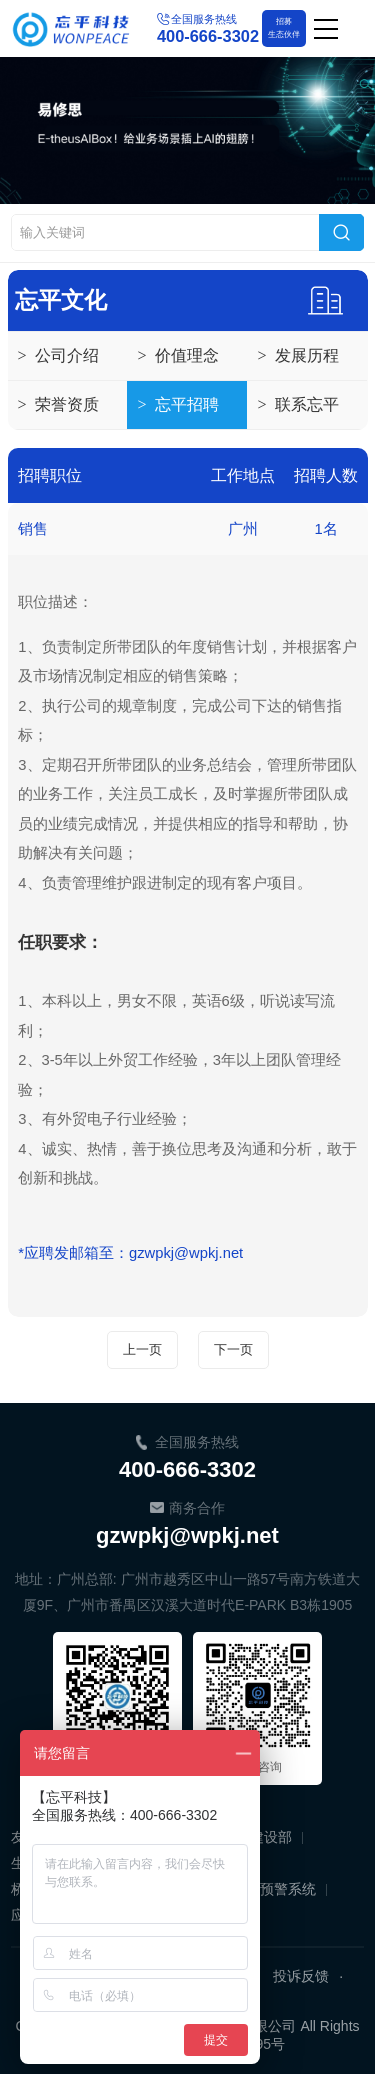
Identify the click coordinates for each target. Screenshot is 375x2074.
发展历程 (297, 356)
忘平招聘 (177, 405)
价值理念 (177, 356)
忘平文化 (61, 300)
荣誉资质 (58, 405)
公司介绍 (58, 356)
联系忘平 (297, 405)
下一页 (233, 1349)
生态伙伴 (284, 27)
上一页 (142, 1349)
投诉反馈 (301, 1976)
